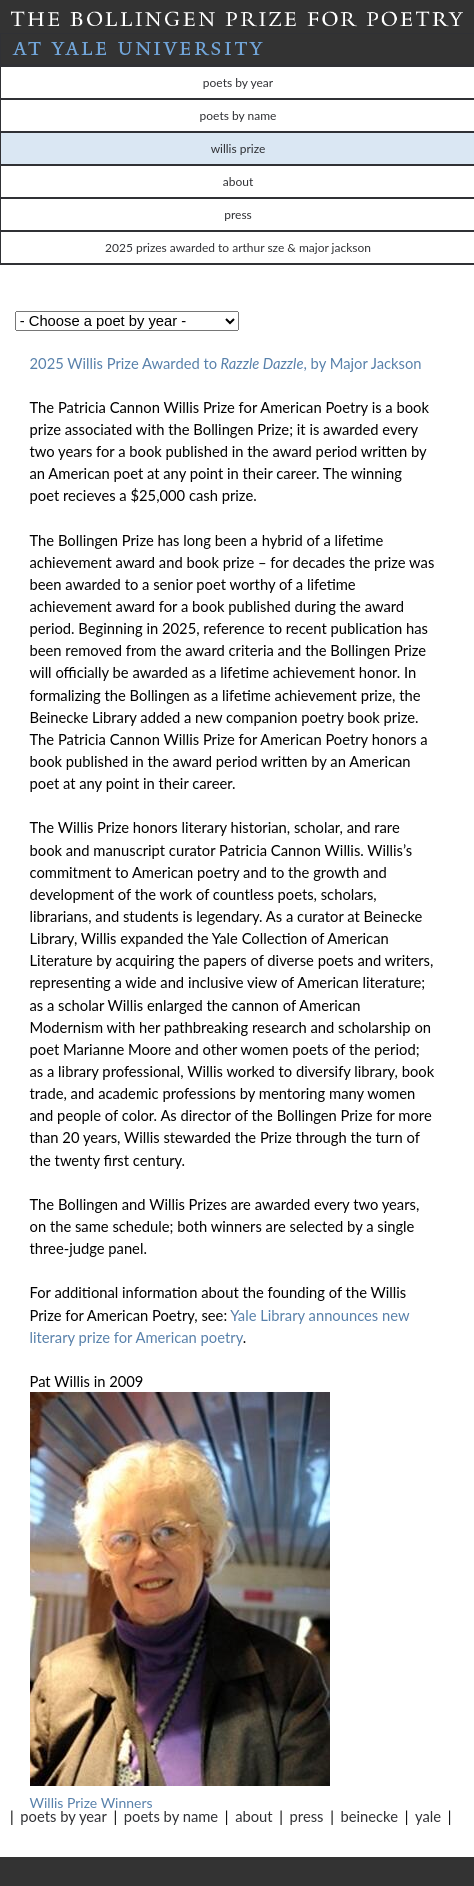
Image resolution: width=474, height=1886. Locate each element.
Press (307, 1816)
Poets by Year (63, 1816)
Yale (428, 1816)
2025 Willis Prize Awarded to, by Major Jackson (228, 363)
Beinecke (369, 1816)
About (253, 1816)
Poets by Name (171, 1816)
